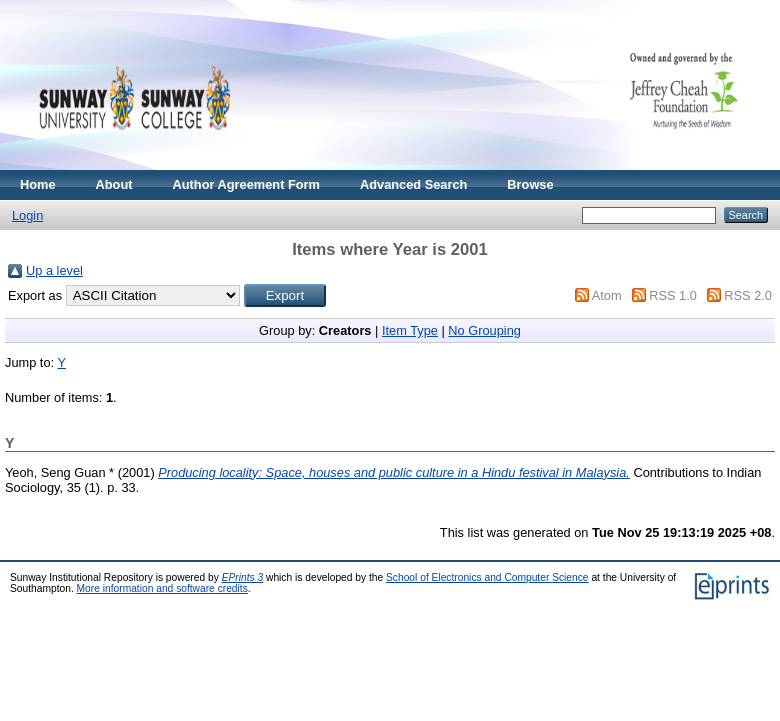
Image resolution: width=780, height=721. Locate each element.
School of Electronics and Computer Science (487, 577)
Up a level (54, 270)
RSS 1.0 (673, 295)
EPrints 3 (243, 577)
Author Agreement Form (246, 184)
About (114, 184)
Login (27, 215)
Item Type (410, 330)
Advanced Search (413, 184)
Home (38, 184)
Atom (607, 295)
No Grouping (484, 330)
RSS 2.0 (748, 295)
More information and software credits (162, 588)
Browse (530, 184)
